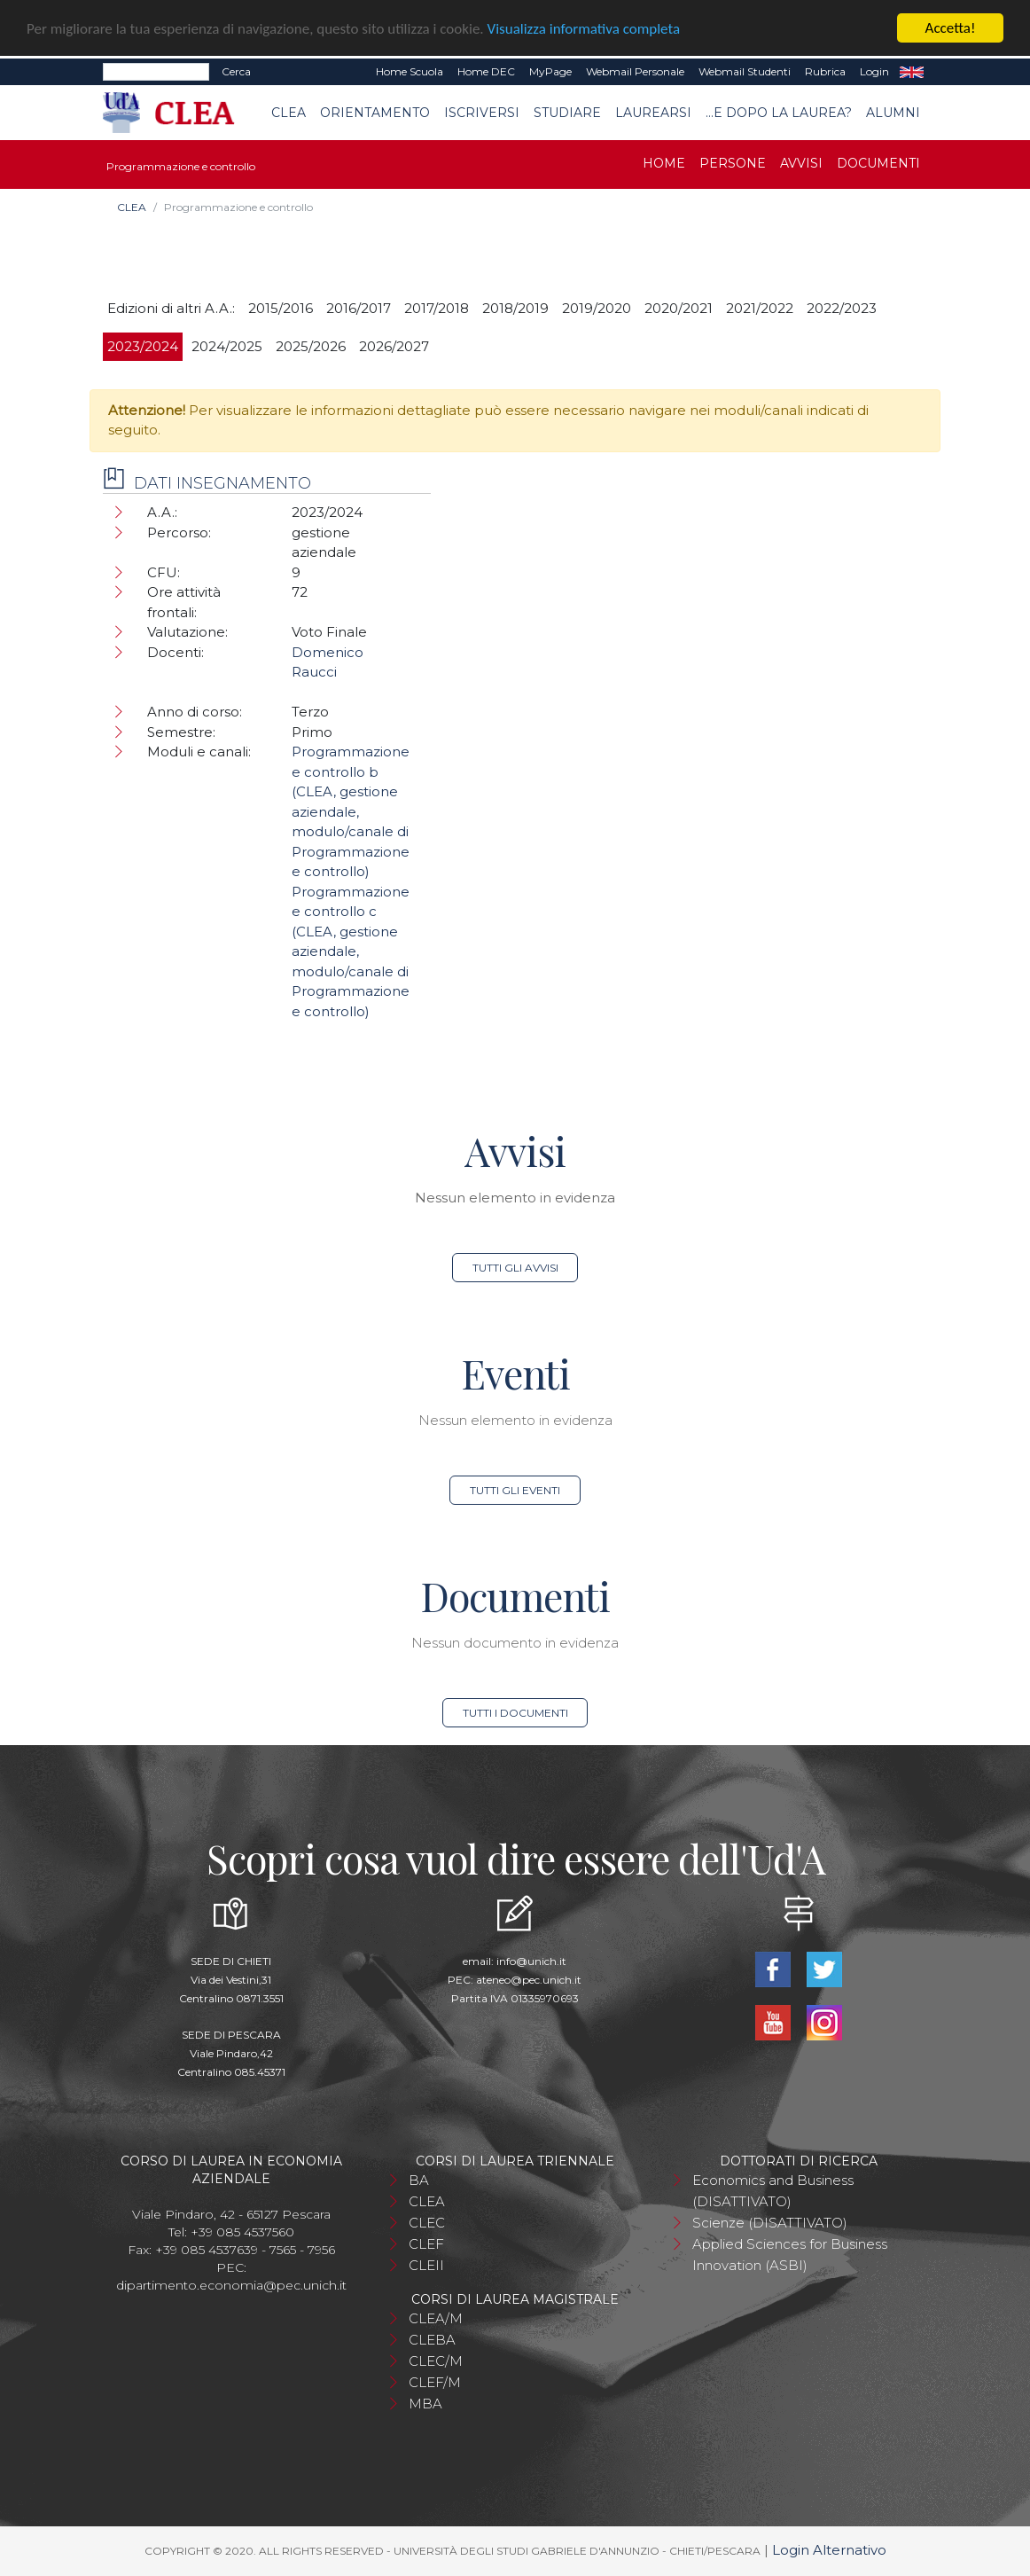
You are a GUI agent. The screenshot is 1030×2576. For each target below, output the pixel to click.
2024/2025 (226, 346)
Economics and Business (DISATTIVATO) (773, 2191)
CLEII (426, 2265)
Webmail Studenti (744, 71)
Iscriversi (481, 113)
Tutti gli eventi (515, 1490)
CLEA (288, 113)
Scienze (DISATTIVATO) (769, 2222)
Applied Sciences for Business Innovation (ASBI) (789, 2254)
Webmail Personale (635, 71)
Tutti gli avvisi (515, 1267)
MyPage (550, 71)
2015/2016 (280, 308)
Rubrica (825, 71)
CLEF (426, 2243)
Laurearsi (653, 113)
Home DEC (486, 71)
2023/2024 (142, 346)
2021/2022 (759, 308)
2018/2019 (515, 308)
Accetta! (950, 28)
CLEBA (432, 2339)
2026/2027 (394, 346)
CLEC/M (436, 2361)
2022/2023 (842, 308)
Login (874, 71)
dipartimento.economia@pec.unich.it (231, 2285)
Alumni (893, 113)
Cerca (236, 71)
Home (664, 163)
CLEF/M (435, 2382)
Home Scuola (409, 71)
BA (419, 2180)
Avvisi (801, 163)
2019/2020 (596, 308)
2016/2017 (358, 308)
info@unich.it (531, 1961)
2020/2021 (678, 308)
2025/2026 (311, 346)
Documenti (878, 163)
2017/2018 (436, 308)
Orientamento (375, 113)
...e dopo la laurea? (779, 113)
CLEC (427, 2222)
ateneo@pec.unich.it (528, 1979)
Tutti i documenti (515, 1712)
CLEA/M (436, 2318)
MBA (425, 2403)
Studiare (567, 113)
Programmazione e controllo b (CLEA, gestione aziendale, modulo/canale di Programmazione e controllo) (351, 811)
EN (911, 71)
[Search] (156, 72)
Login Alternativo (829, 2549)
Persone (732, 163)
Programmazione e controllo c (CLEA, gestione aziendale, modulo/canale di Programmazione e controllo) (351, 951)
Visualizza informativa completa (584, 28)
